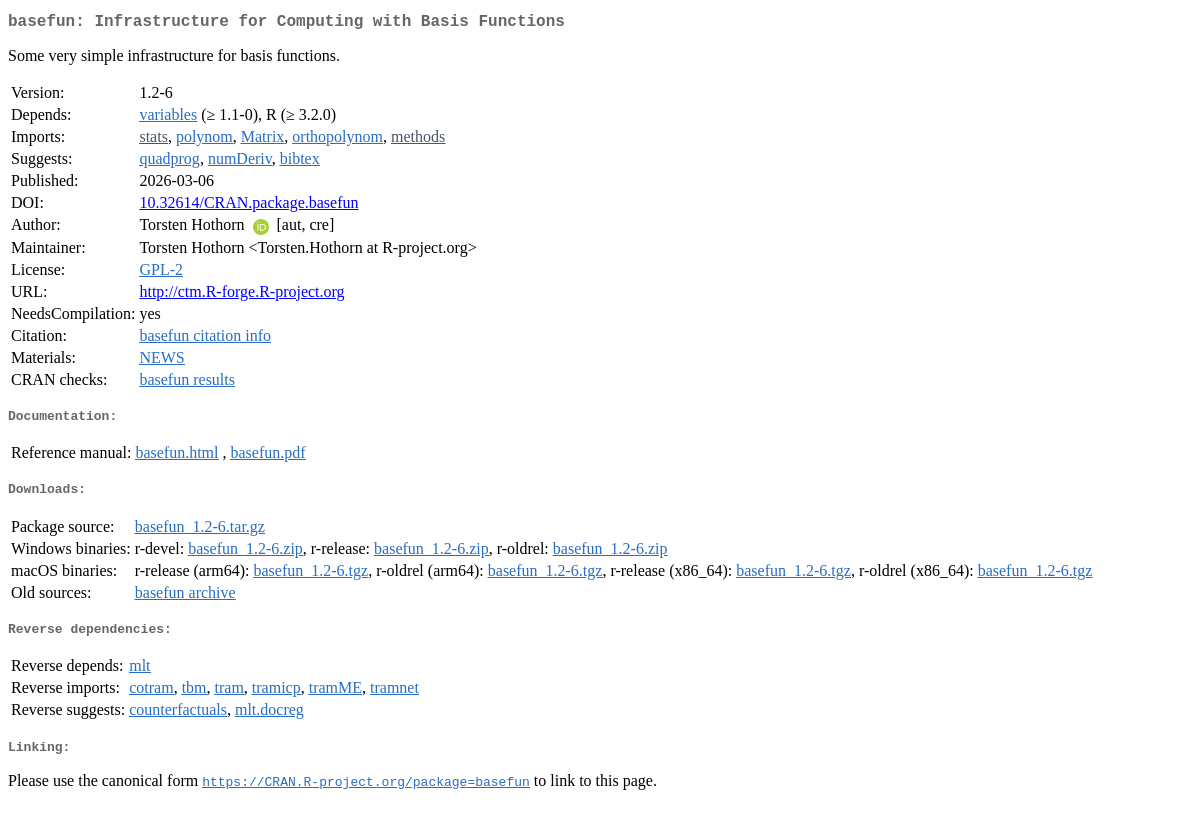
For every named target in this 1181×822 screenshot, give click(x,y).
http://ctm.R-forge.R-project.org (241, 295)
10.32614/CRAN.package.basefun (248, 206)
